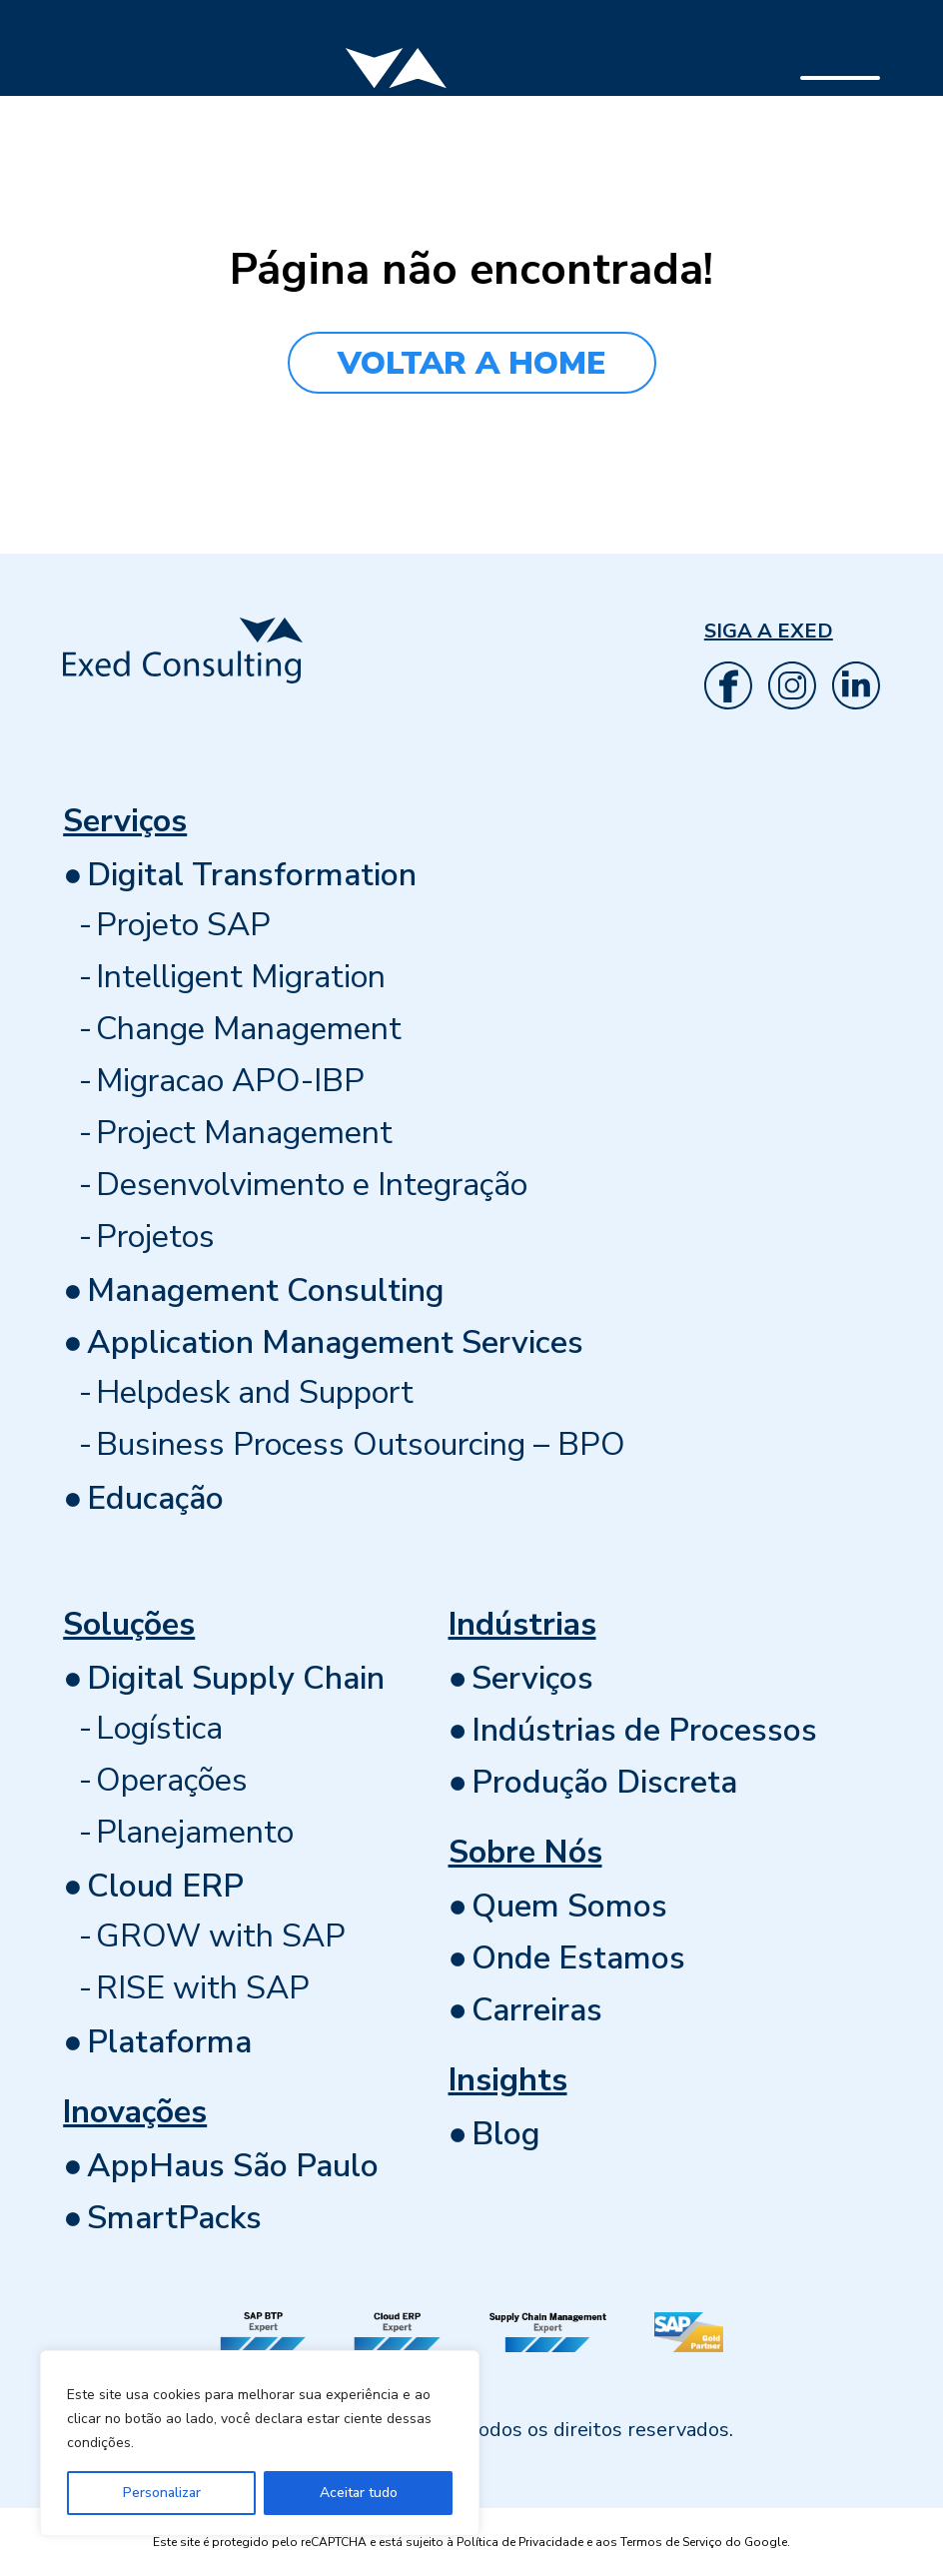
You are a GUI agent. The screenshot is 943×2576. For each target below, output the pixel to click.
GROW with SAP (221, 1936)
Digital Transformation (252, 874)
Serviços (125, 820)
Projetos (155, 1236)
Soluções (129, 1624)
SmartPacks (174, 2217)
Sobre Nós (525, 1852)
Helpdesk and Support (255, 1392)
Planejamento (195, 1832)
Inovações (135, 2111)
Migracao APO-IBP (230, 1080)
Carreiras (537, 2009)
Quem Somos (569, 1906)
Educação (155, 1498)
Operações (172, 1780)
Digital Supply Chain (236, 1678)
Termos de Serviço (671, 2542)
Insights (508, 2079)
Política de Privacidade (520, 2542)
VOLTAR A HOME (472, 363)
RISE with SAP (203, 1987)
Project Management (244, 1132)
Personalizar (162, 2492)
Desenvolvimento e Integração (311, 1184)
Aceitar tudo (359, 2492)
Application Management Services (335, 1342)
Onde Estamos (578, 1957)
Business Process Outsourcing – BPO (360, 1444)
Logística (159, 1728)
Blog (506, 2133)
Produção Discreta (604, 1782)
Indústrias (522, 1624)
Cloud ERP (165, 1886)
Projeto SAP (183, 924)
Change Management (249, 1028)
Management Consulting (266, 1290)
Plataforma (169, 2041)
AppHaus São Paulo (233, 2165)
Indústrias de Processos (644, 1730)
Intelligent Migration (241, 976)
